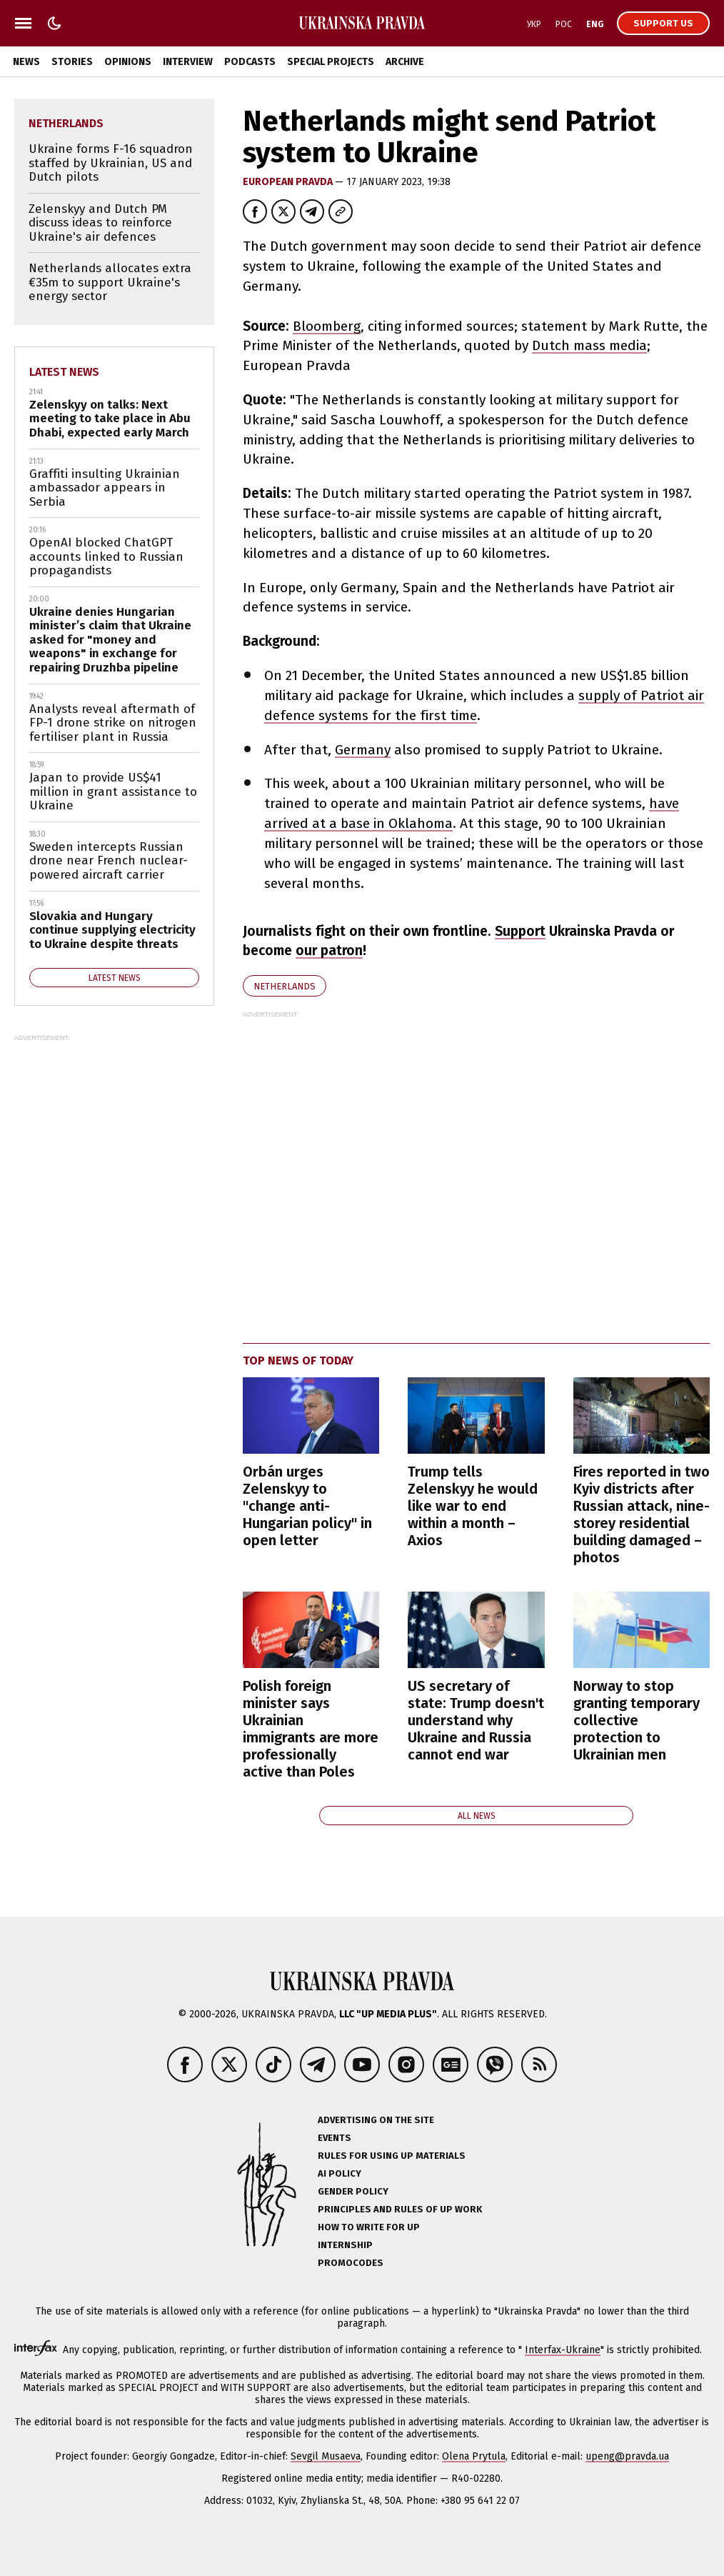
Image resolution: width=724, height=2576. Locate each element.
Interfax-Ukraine (562, 2350)
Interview (188, 62)
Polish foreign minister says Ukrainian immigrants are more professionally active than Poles (310, 1728)
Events (334, 2137)
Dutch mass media (589, 345)
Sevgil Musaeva (326, 2456)
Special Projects (330, 62)
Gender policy (353, 2191)
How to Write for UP (369, 2227)
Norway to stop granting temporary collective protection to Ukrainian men (636, 1720)
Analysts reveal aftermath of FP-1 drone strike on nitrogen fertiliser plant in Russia (112, 723)
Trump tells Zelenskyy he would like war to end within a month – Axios (473, 1506)
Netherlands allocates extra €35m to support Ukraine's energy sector (110, 282)
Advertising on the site (376, 2120)
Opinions (127, 62)
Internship (345, 2245)
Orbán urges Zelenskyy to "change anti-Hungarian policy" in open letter (307, 1506)
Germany (363, 750)
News (26, 62)
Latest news (64, 372)
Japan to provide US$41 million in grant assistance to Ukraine (113, 791)
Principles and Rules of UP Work (400, 2209)
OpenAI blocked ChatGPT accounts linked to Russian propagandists (106, 556)
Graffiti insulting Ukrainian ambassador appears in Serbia (104, 487)
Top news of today (298, 1360)
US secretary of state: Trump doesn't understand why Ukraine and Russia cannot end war (476, 1720)
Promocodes (350, 2262)
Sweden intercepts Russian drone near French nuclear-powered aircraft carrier (108, 860)
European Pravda (289, 182)
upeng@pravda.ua (627, 2456)
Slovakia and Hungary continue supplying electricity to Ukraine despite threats (112, 930)
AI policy (339, 2173)
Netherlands (284, 986)
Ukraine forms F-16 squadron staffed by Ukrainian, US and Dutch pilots (111, 162)
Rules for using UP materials (392, 2155)
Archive (405, 62)
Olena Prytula (474, 2456)
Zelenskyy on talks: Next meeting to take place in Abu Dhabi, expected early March (110, 418)
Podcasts (250, 62)
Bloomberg (327, 326)
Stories (72, 62)
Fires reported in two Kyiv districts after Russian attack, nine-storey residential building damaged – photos (641, 1514)
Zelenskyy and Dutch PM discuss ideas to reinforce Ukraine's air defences (100, 222)
